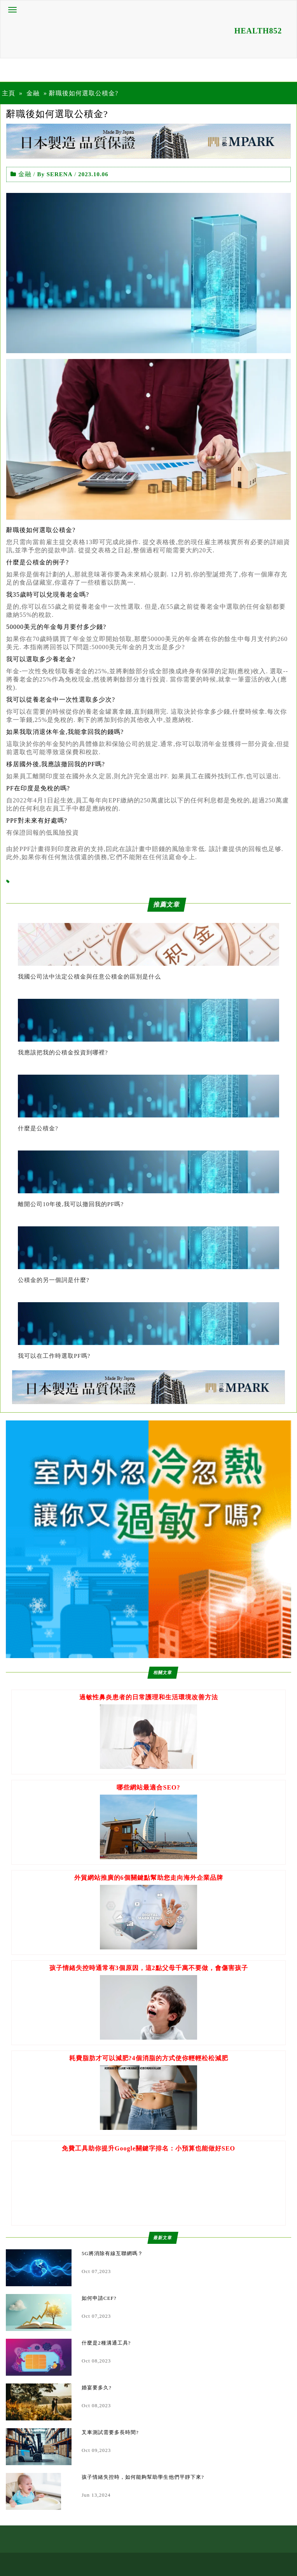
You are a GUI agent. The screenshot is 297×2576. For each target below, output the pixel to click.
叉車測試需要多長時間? (110, 2432)
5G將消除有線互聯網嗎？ (112, 2253)
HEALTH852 (258, 30)
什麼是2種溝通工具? (106, 2343)
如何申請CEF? (99, 2298)
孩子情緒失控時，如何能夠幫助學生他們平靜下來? (143, 2477)
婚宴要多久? (97, 2387)
